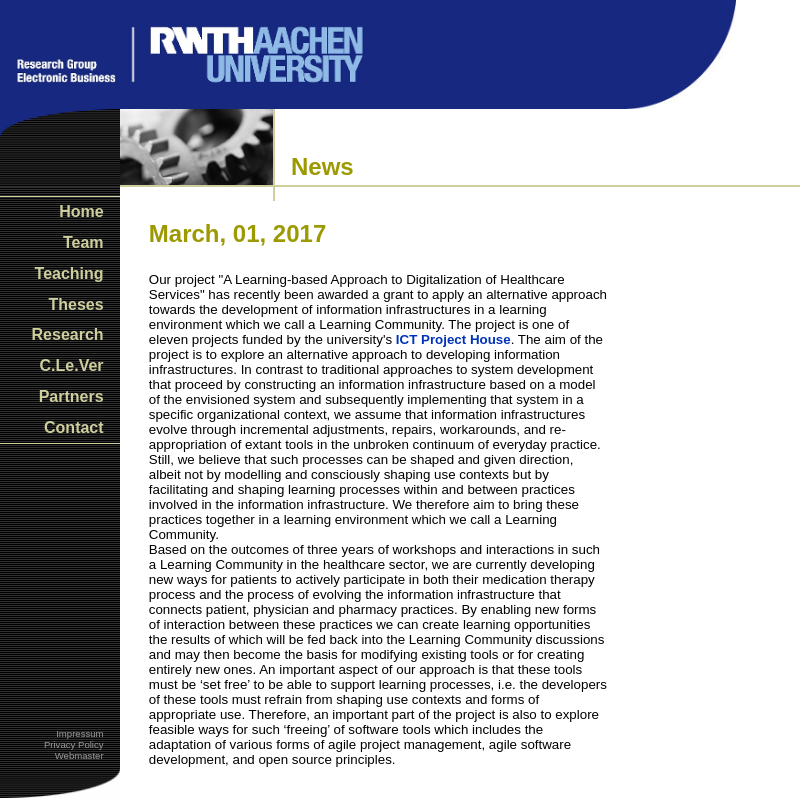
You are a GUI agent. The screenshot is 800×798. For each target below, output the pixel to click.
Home (81, 211)
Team (83, 242)
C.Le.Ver (72, 365)
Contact (74, 427)
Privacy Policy (74, 744)
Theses (75, 304)
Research (68, 334)
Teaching (69, 273)
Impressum (79, 733)
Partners (71, 396)
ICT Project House (453, 339)
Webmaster (79, 755)
